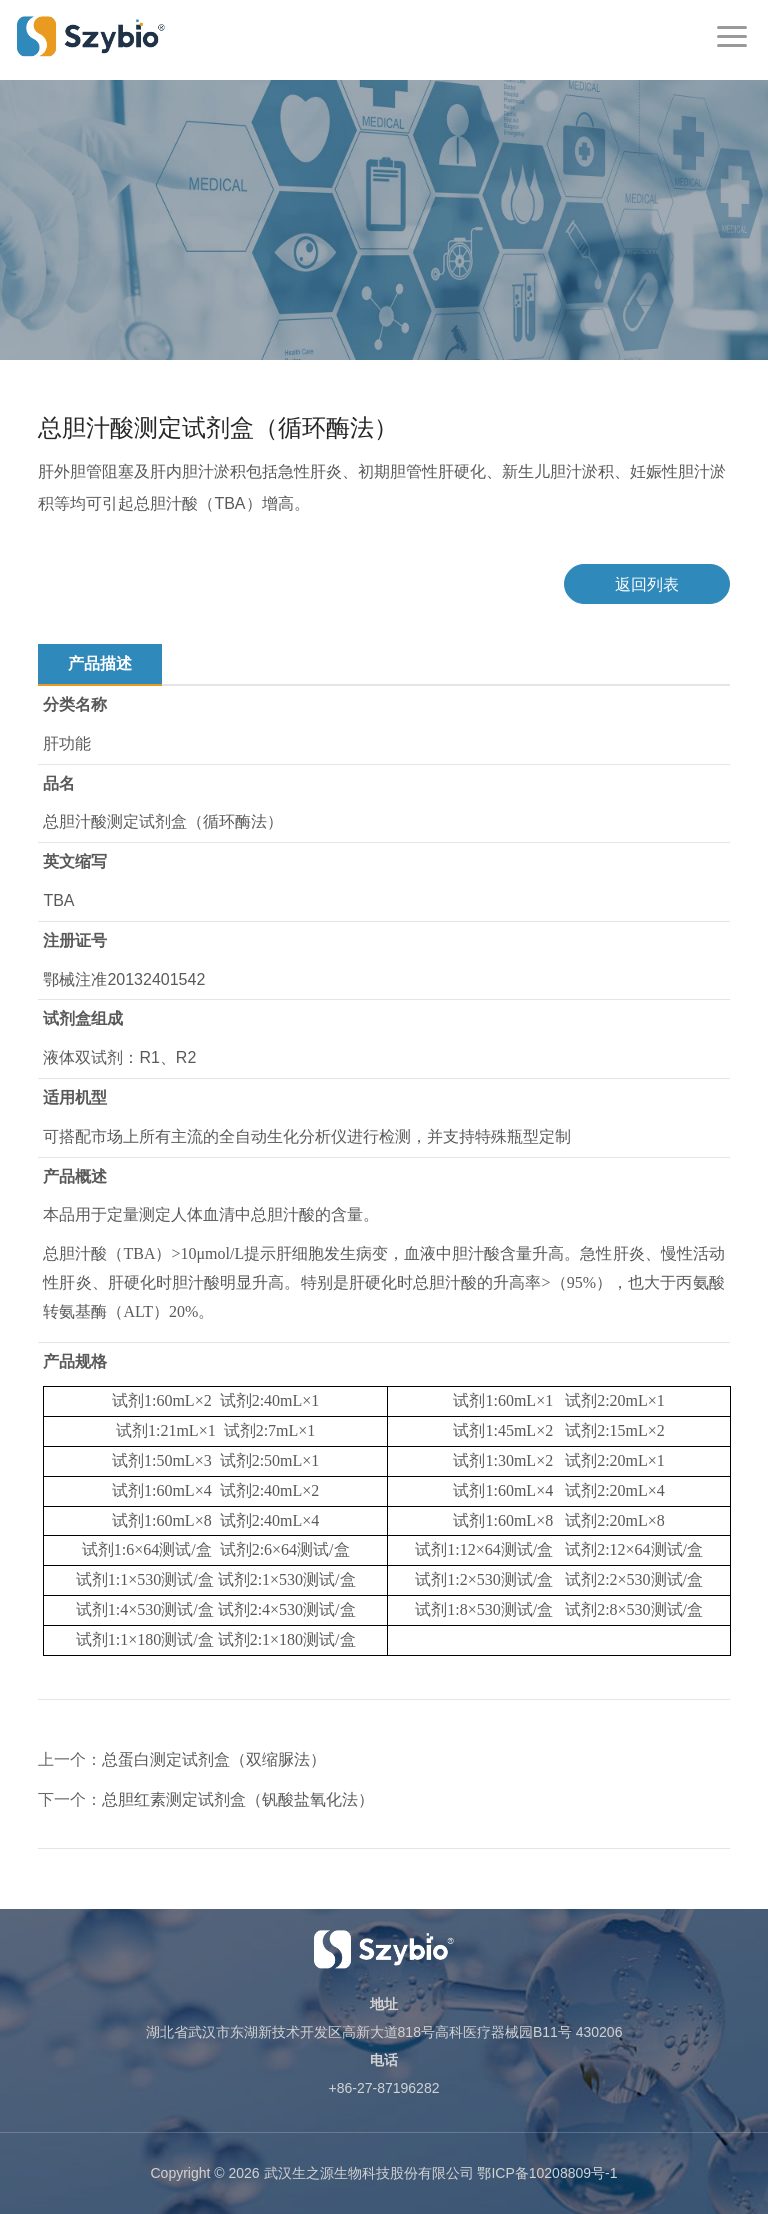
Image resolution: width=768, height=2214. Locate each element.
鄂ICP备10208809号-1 (547, 2173)
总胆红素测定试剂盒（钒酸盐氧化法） (238, 1799)
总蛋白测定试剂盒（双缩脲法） (214, 1759)
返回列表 (647, 584)
